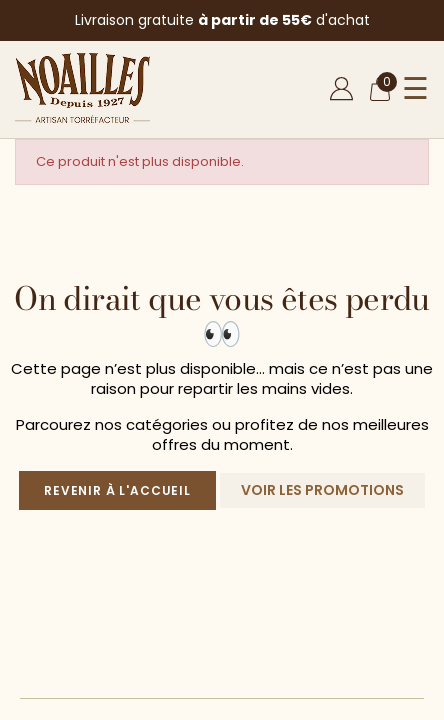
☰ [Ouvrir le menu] (415, 89)
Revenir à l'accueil (117, 490)
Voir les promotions (322, 490)
